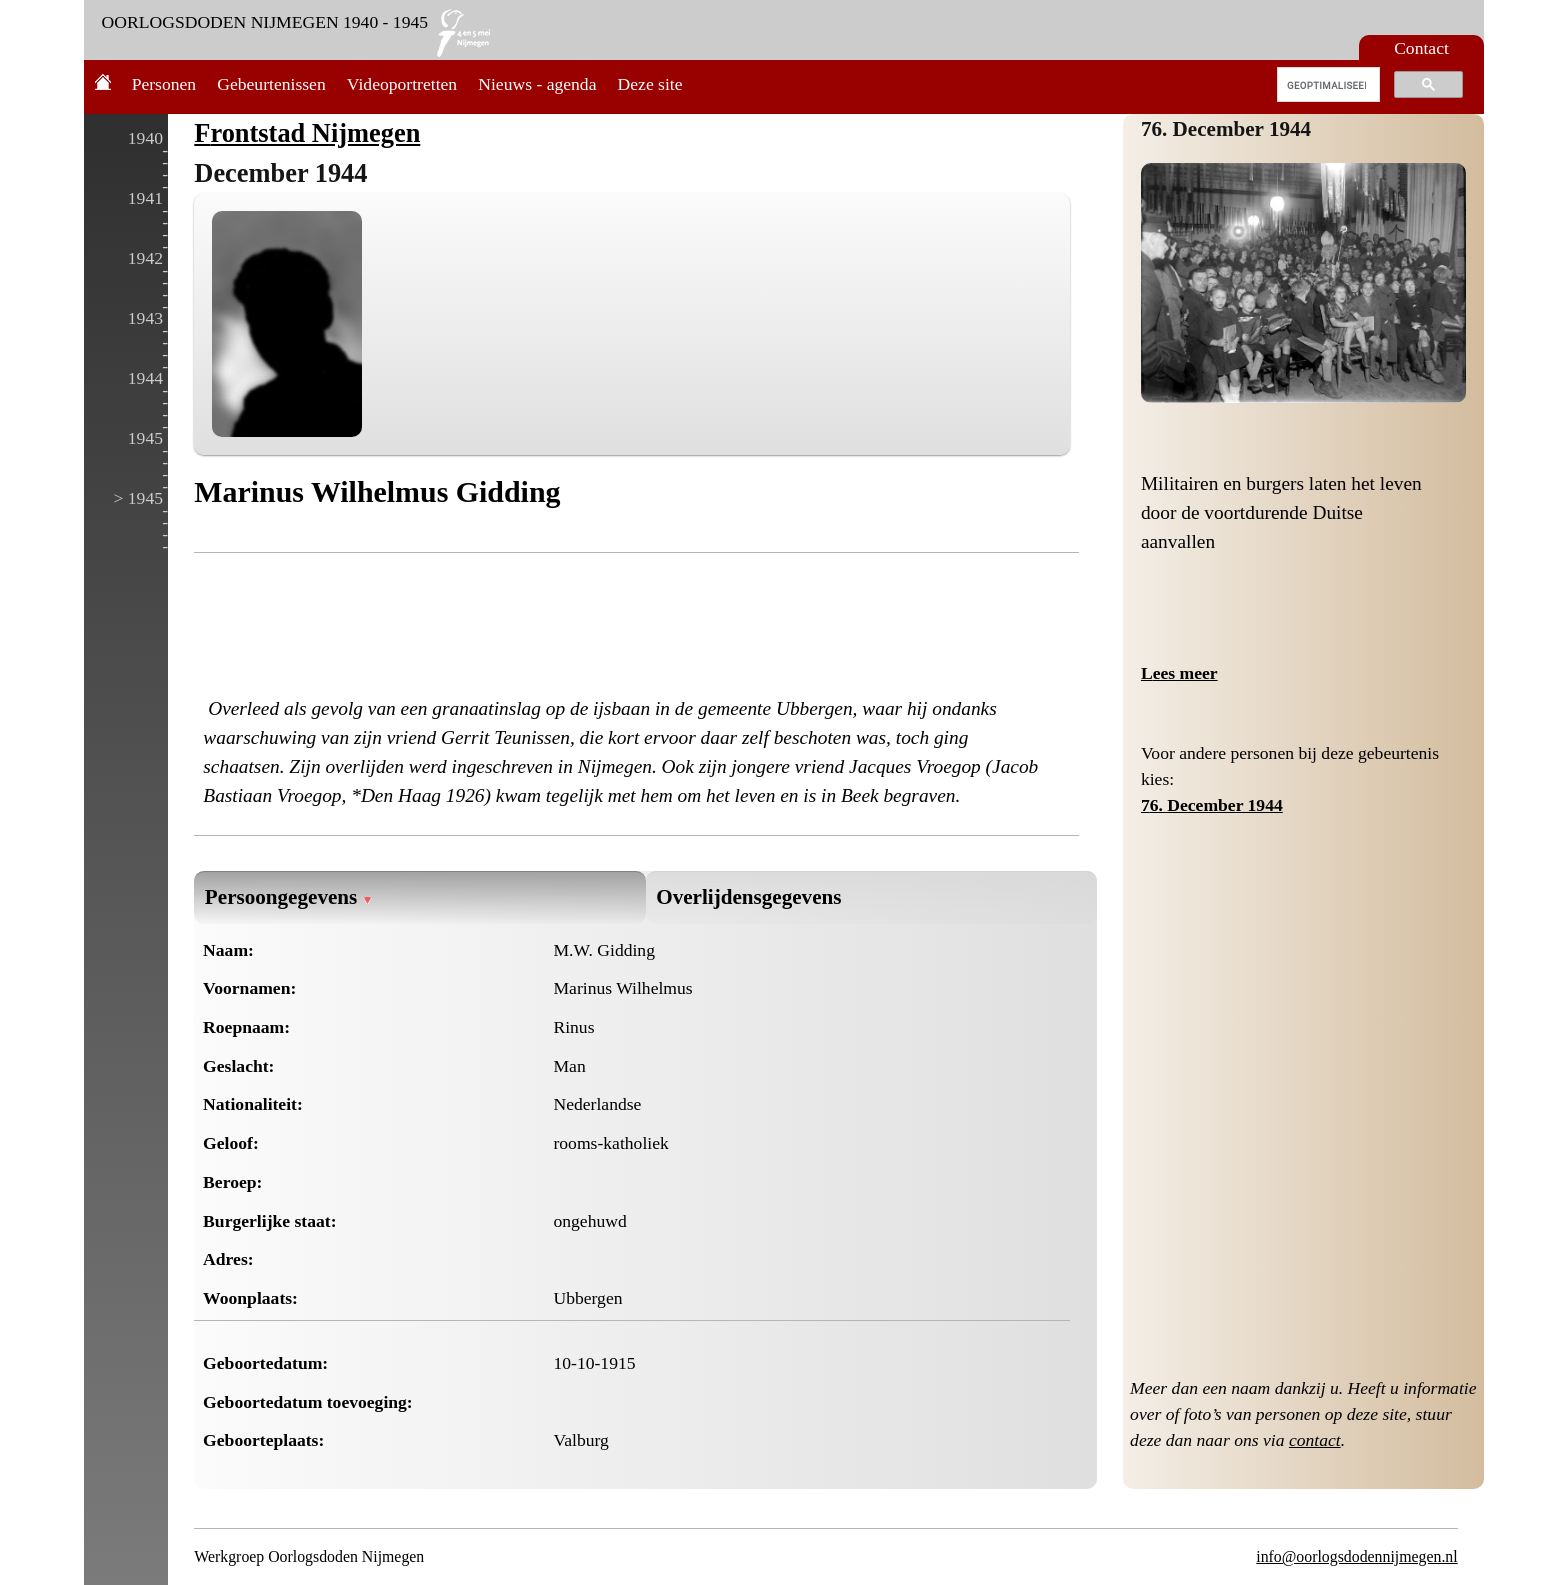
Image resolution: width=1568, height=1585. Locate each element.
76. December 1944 (1226, 129)
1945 (145, 438)
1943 (145, 318)
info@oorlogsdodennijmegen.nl (1356, 1556)
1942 (145, 258)
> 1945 (138, 498)
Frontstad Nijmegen (307, 133)
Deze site (650, 84)
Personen (164, 84)
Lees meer (1179, 673)
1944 (145, 378)
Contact (1421, 48)
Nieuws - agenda (537, 84)
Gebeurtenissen (271, 84)
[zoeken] (1326, 85)
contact (1315, 1440)
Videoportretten (402, 84)
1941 (145, 198)
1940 (145, 138)
